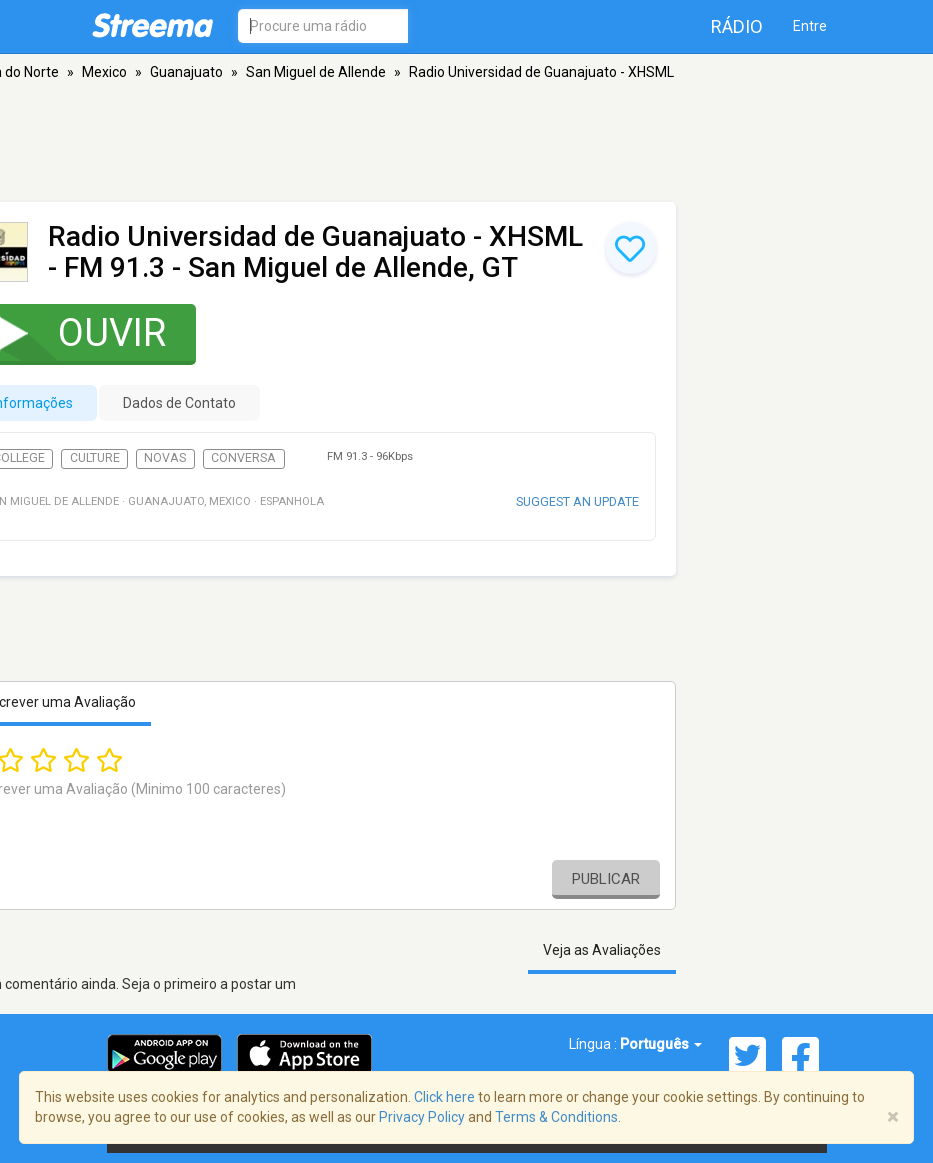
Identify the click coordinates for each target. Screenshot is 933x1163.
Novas (165, 458)
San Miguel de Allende (316, 72)
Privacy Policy (422, 1117)
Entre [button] (810, 26)
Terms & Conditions (556, 1117)
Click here (444, 1097)
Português (661, 1044)
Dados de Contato (179, 403)
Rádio (737, 26)
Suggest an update (577, 501)
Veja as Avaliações (602, 950)
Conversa (243, 458)
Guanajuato (186, 72)
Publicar (606, 879)
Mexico (104, 72)
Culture (95, 458)
